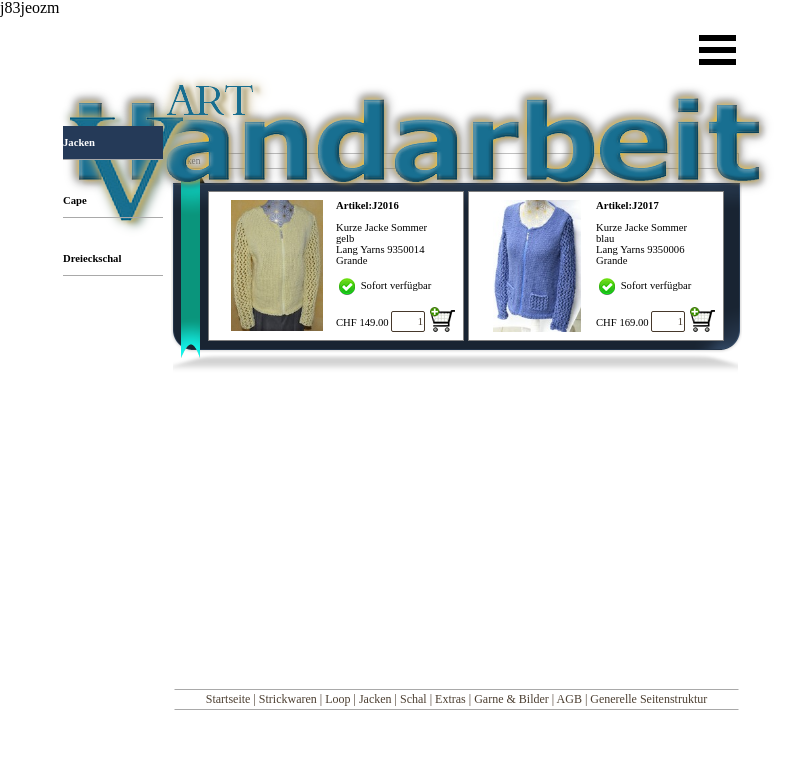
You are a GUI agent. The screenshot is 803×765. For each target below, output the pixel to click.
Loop (337, 699)
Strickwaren (288, 699)
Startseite (228, 699)
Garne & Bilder (511, 699)
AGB (569, 699)
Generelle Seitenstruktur (648, 699)
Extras (450, 699)
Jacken (375, 699)
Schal (413, 699)
